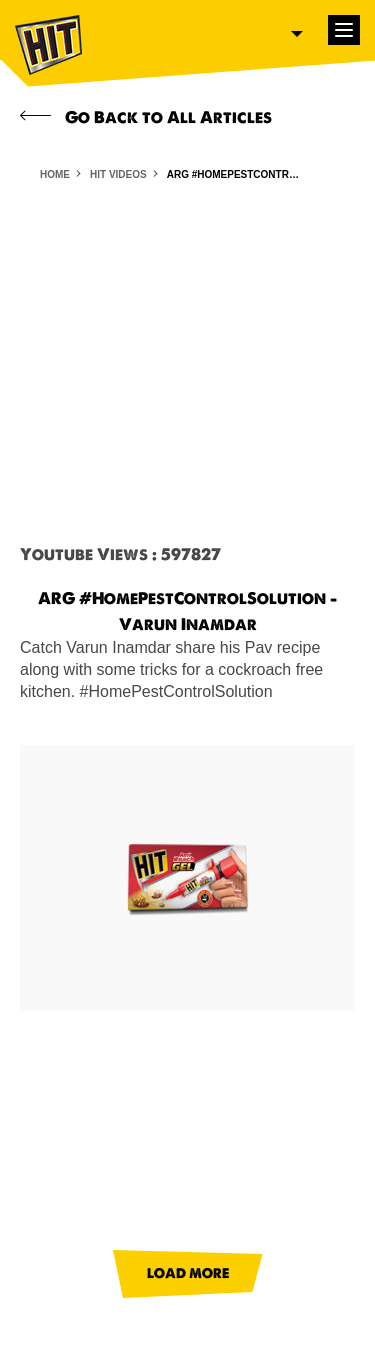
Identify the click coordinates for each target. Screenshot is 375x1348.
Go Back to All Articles (146, 117)
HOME (55, 174)
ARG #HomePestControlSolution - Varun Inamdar (237, 174)
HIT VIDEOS (118, 174)
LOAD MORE (188, 1273)
